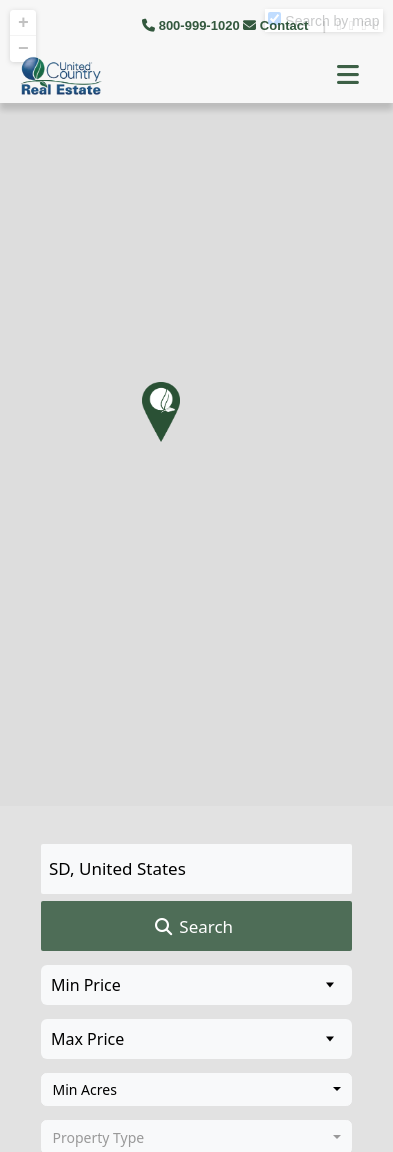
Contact (277, 25)
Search (192, 927)
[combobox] (196, 1090)
